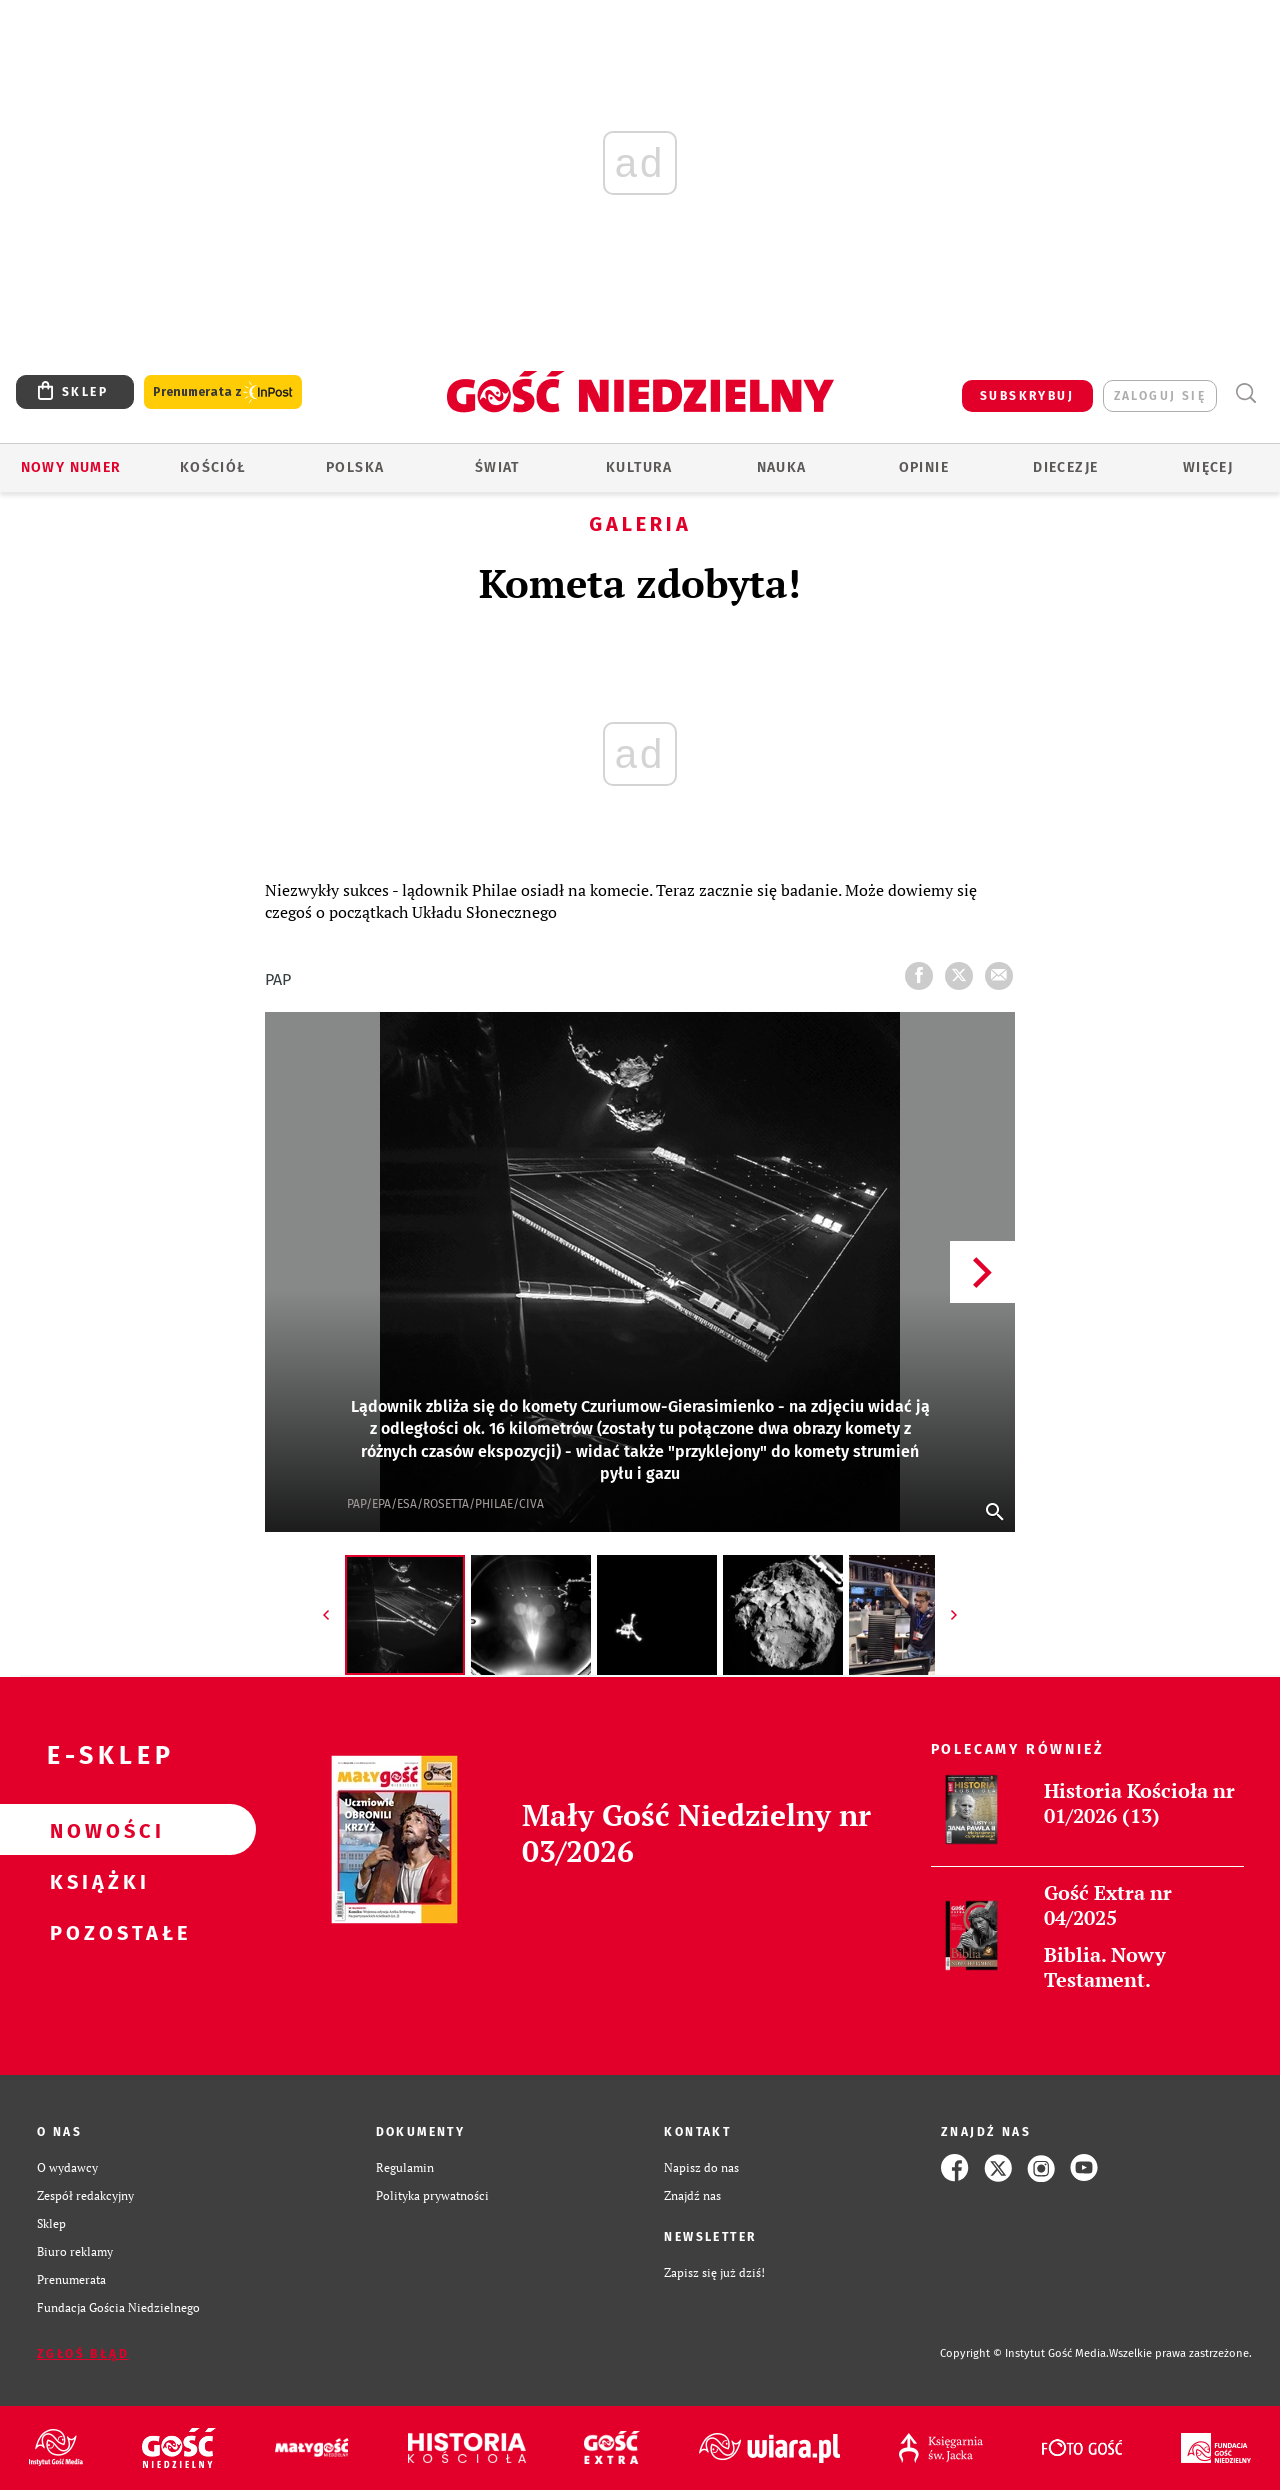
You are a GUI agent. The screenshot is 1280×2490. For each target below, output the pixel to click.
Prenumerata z (223, 392)
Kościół (213, 467)
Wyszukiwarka (1245, 393)
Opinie (924, 467)
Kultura (639, 467)
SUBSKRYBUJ (1027, 396)
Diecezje (1065, 467)
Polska (355, 467)
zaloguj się (1160, 396)
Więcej (1208, 467)
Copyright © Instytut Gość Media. (1024, 2353)
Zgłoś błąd (83, 2354)
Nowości (96, 1830)
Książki (96, 1881)
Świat (497, 467)
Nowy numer (71, 467)
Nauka (782, 467)
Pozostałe (96, 1932)
